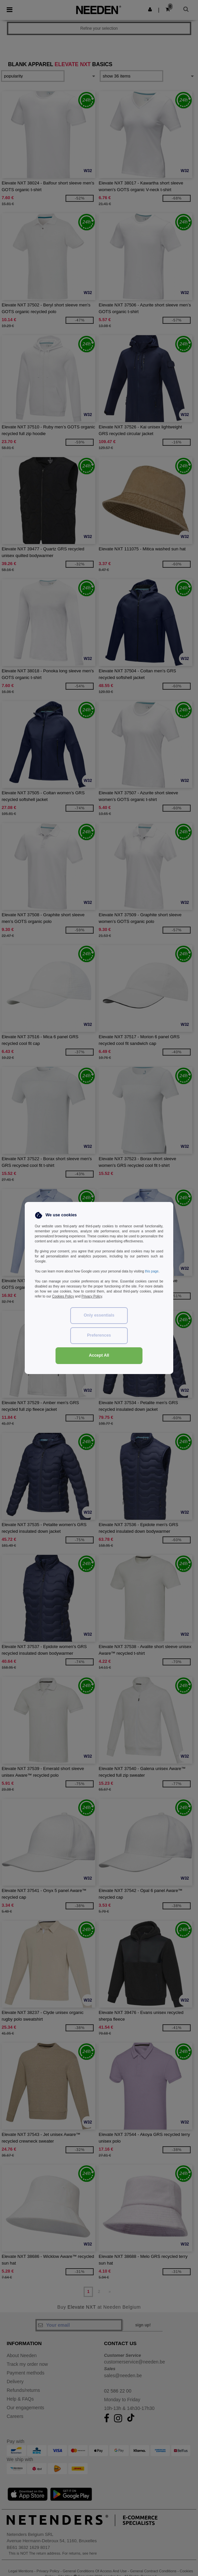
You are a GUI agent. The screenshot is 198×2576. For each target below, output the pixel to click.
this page (152, 1271)
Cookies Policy (63, 1296)
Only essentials (99, 1315)
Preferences (99, 1335)
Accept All (99, 1355)
